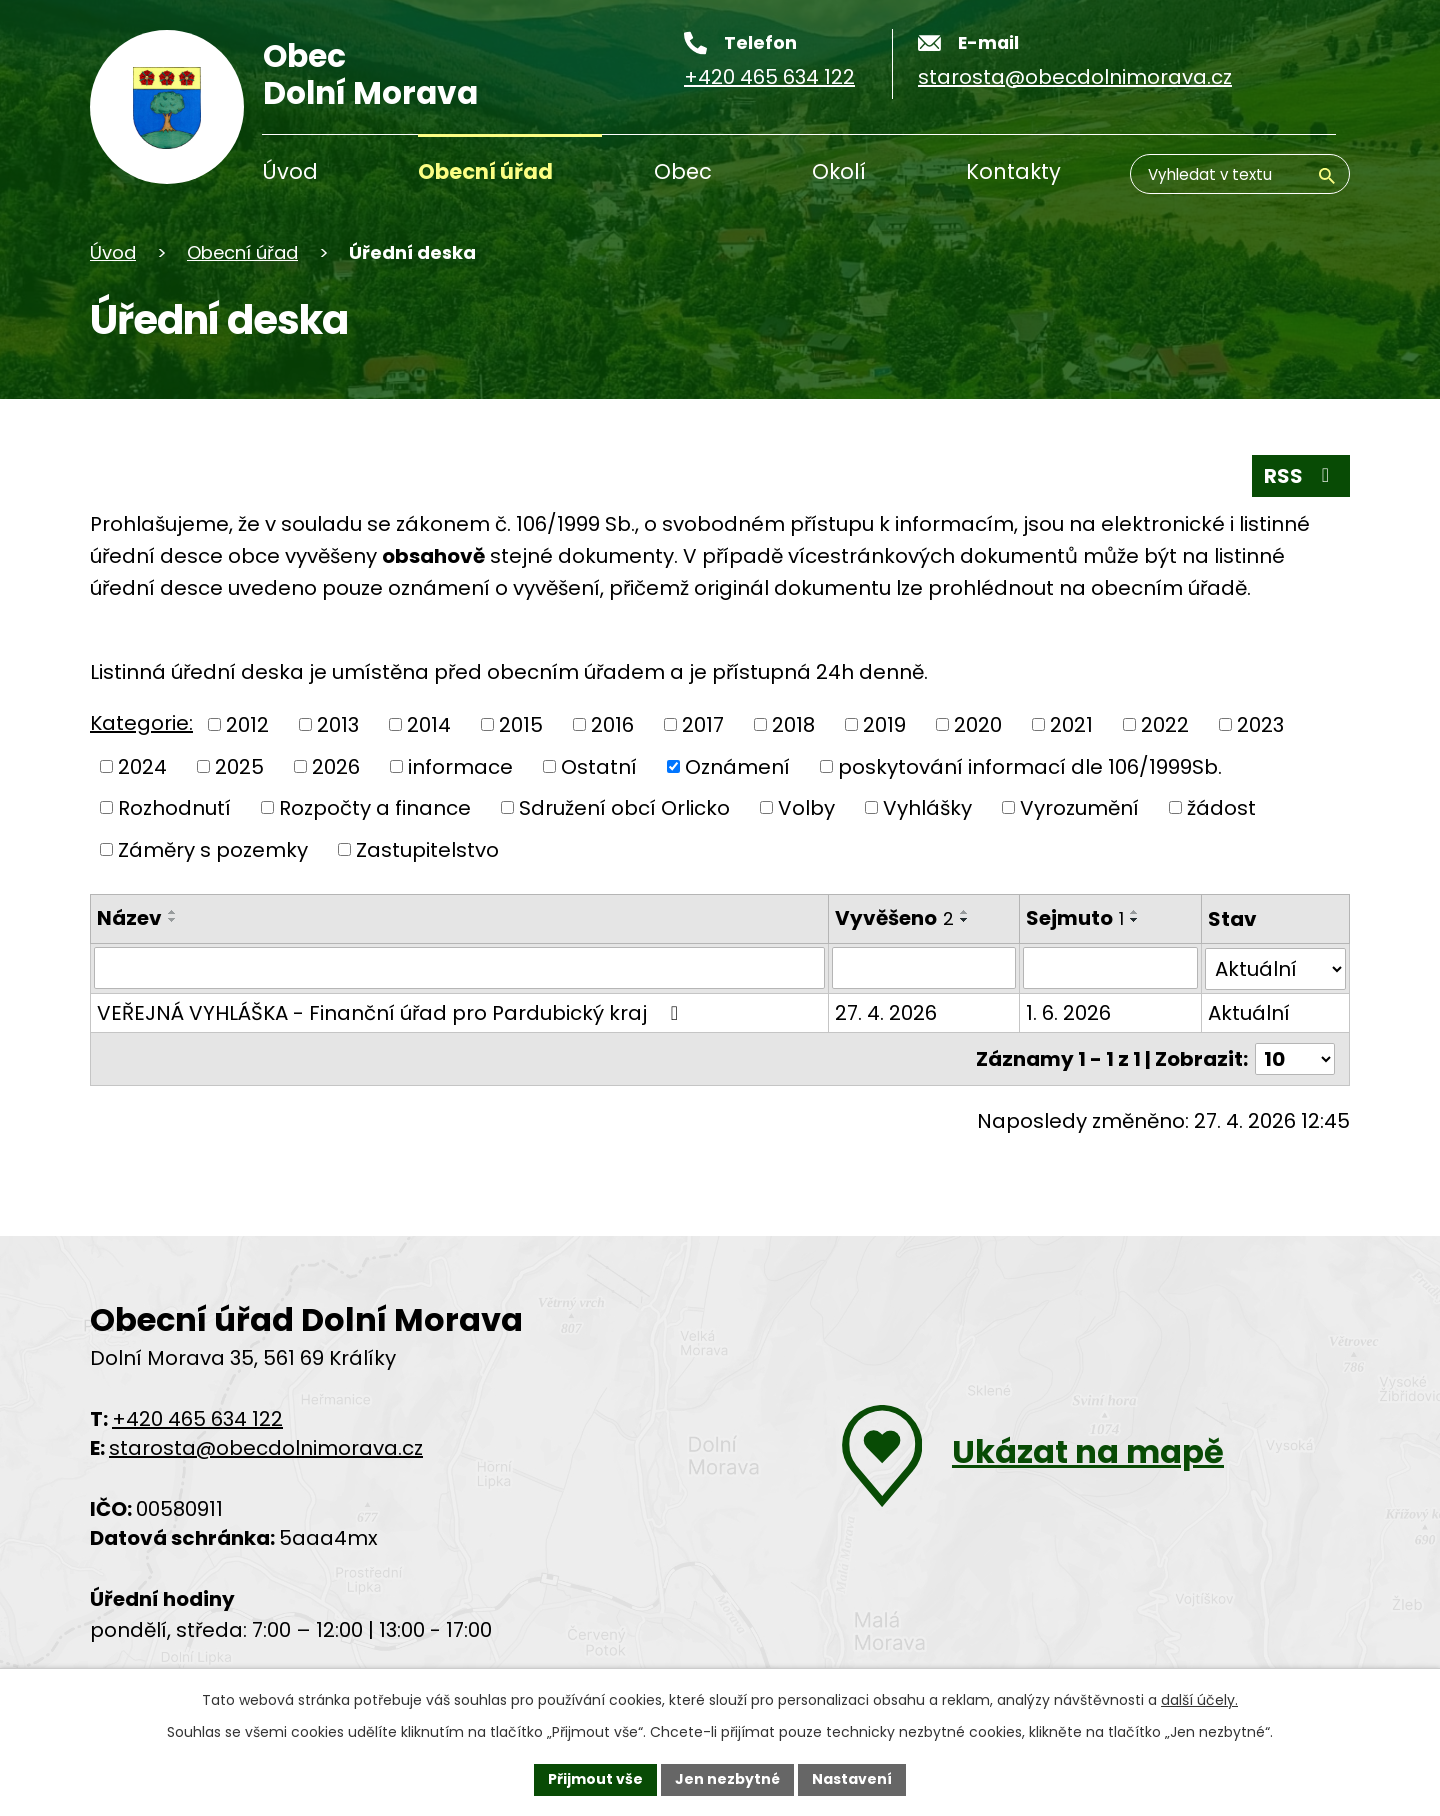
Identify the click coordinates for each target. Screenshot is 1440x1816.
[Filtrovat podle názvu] (459, 968)
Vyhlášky (927, 808)
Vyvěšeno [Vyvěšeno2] (893, 918)
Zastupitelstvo (427, 849)
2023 (1260, 725)
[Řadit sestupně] (173, 920)
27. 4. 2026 (885, 1012)
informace (460, 766)
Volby (806, 808)
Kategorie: (141, 723)
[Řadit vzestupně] (173, 912)
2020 (978, 725)
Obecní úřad (485, 171)
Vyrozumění (1079, 808)
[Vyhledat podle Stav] (1275, 968)
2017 (703, 725)
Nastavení (852, 1779)
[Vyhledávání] (1240, 174)
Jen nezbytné (727, 1779)
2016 (612, 725)
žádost (1221, 808)
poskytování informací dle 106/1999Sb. (1030, 766)
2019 (884, 725)
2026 (336, 766)
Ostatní (599, 766)
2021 (1071, 725)
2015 (521, 725)
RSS (1301, 476)
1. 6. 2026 (1067, 1012)
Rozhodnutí (174, 808)
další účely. (1199, 1700)
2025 (239, 766)
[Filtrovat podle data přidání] (923, 968)
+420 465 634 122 (197, 1418)
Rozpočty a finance (375, 808)
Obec (683, 171)
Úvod (290, 171)
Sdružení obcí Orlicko (624, 808)
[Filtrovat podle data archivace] (1110, 968)
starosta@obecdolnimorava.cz (266, 1447)
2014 (429, 725)
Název (129, 918)
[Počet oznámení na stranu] (1295, 1058)
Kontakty (1013, 171)
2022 (1165, 725)
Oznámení (737, 766)
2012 (247, 725)
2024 (142, 766)
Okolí (839, 171)
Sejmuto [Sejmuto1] (1074, 918)
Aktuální (1249, 1012)
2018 (793, 725)
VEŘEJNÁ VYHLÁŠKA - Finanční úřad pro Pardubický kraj (392, 1012)
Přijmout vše (595, 1779)
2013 (338, 725)
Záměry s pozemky (213, 849)
